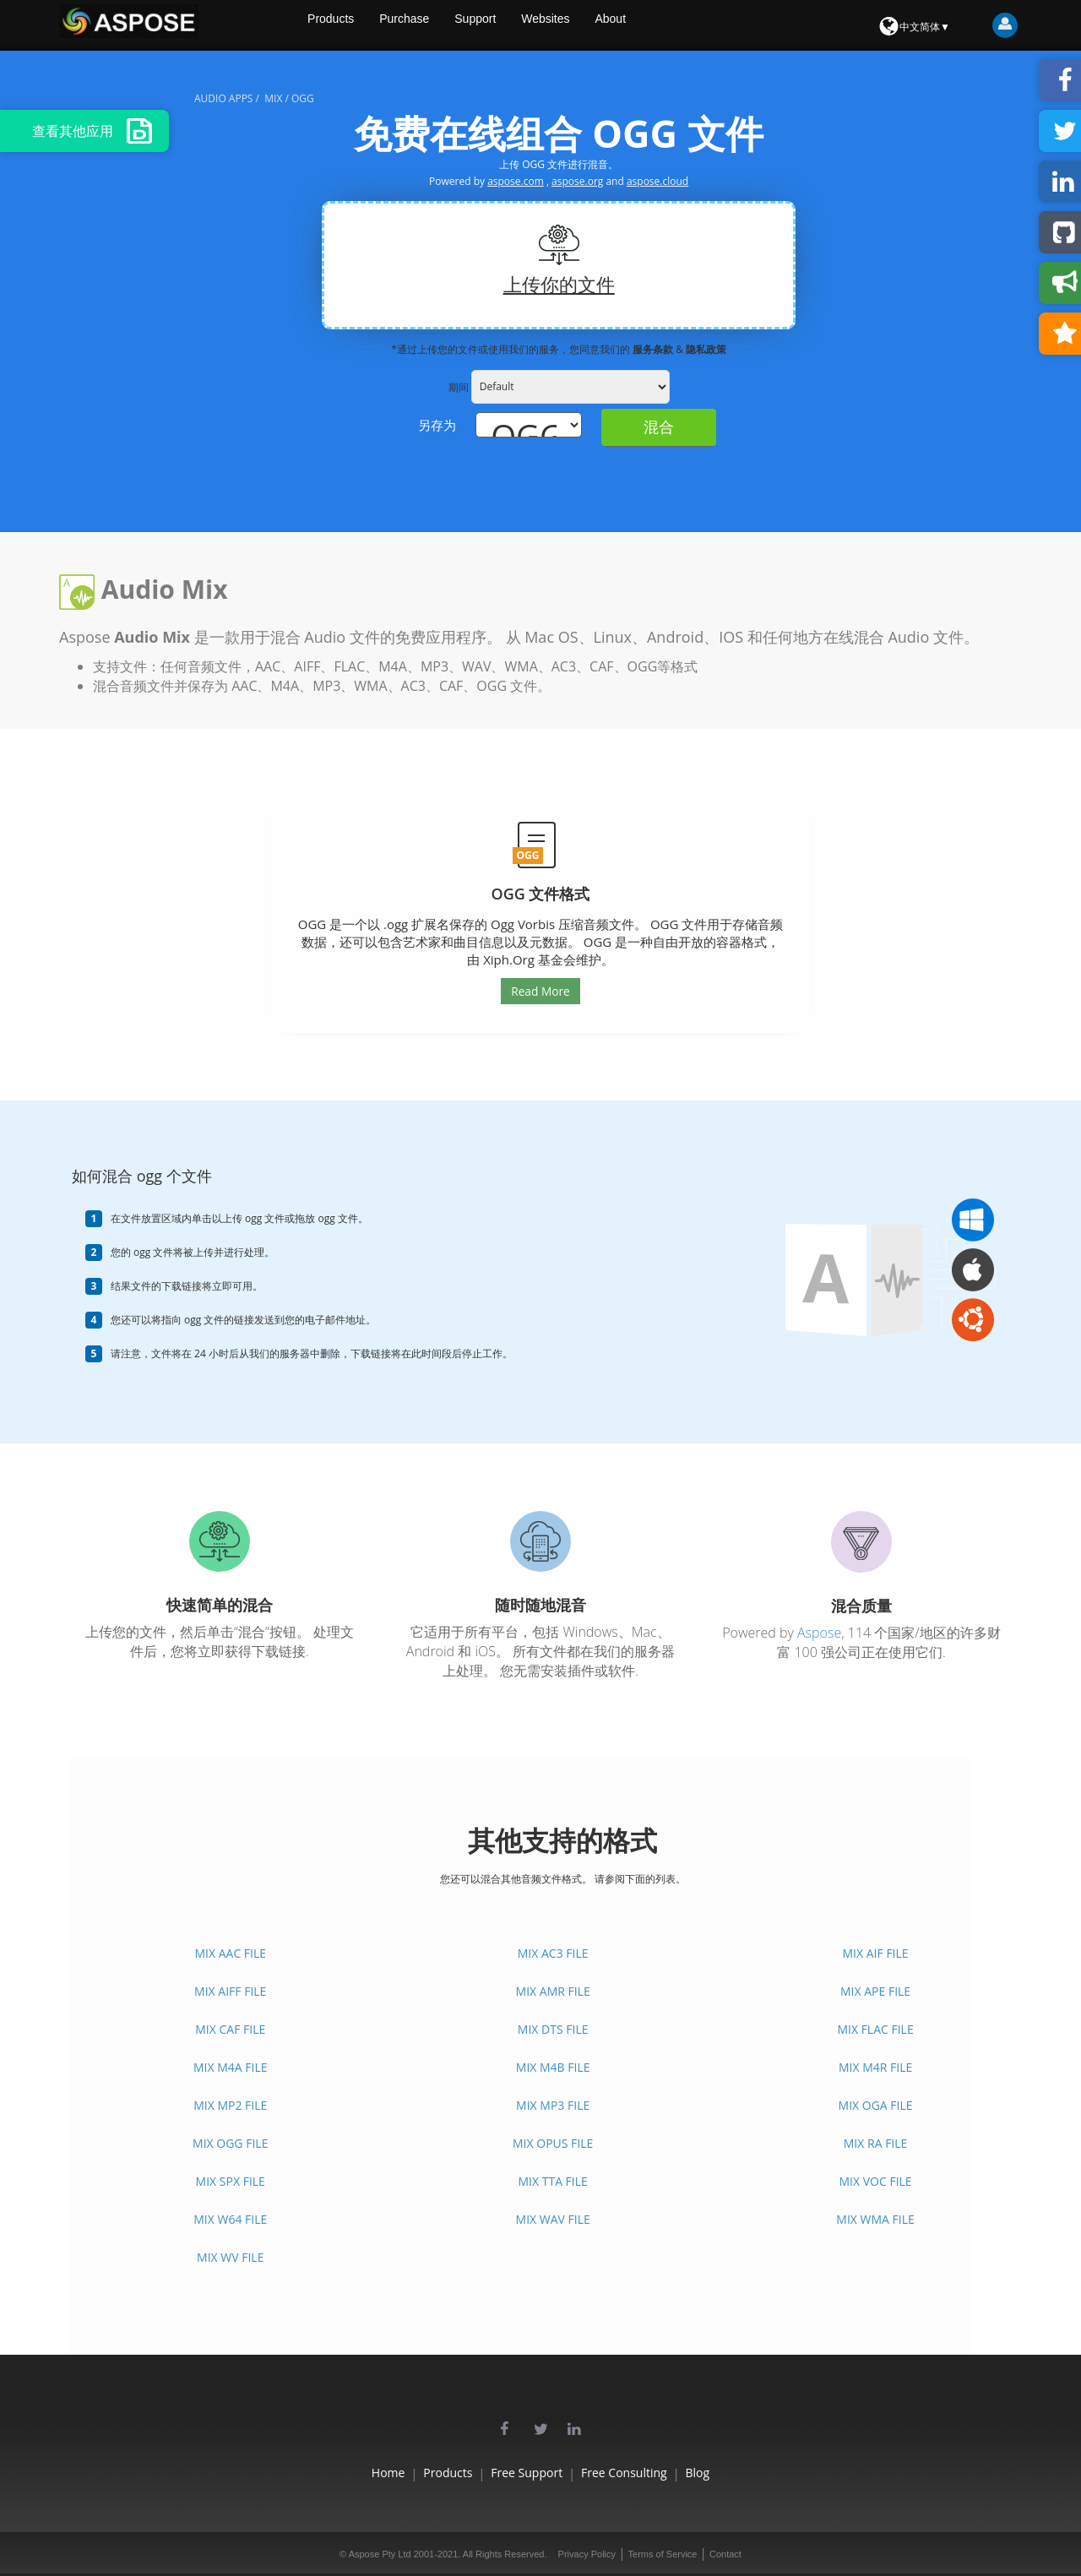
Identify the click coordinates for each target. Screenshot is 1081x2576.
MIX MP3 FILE (552, 2105)
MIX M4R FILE (875, 2067)
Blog (759, 2473)
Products (376, 25)
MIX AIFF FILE (230, 1991)
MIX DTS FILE (553, 2029)
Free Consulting (654, 2473)
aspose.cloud (657, 181)
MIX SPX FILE (230, 2181)
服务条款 (654, 349)
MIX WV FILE (230, 2257)
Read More (540, 990)
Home (327, 2473)
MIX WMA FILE (875, 2219)
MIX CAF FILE (230, 2029)
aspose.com (515, 181)
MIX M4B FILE (553, 2067)
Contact (725, 2554)
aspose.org (577, 181)
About (672, 25)
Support (529, 25)
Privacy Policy (587, 2554)
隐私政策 (706, 349)
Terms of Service (663, 2554)
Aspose (819, 1632)
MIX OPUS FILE (553, 2143)
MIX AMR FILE (553, 1991)
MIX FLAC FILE (875, 2029)
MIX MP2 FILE (230, 2105)
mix (273, 98)
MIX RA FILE (876, 2143)
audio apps (223, 98)
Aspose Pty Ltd (380, 2554)
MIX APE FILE (875, 1991)
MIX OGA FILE (876, 2105)
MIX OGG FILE (230, 2143)
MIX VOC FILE (875, 2181)
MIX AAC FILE (230, 1953)
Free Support (526, 2473)
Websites (603, 25)
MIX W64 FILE (230, 2219)
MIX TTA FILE (552, 2181)
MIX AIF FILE (876, 1953)
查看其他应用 (92, 131)
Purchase (454, 25)
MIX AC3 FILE (553, 1953)
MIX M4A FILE (230, 2067)
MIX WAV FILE (553, 2219)
